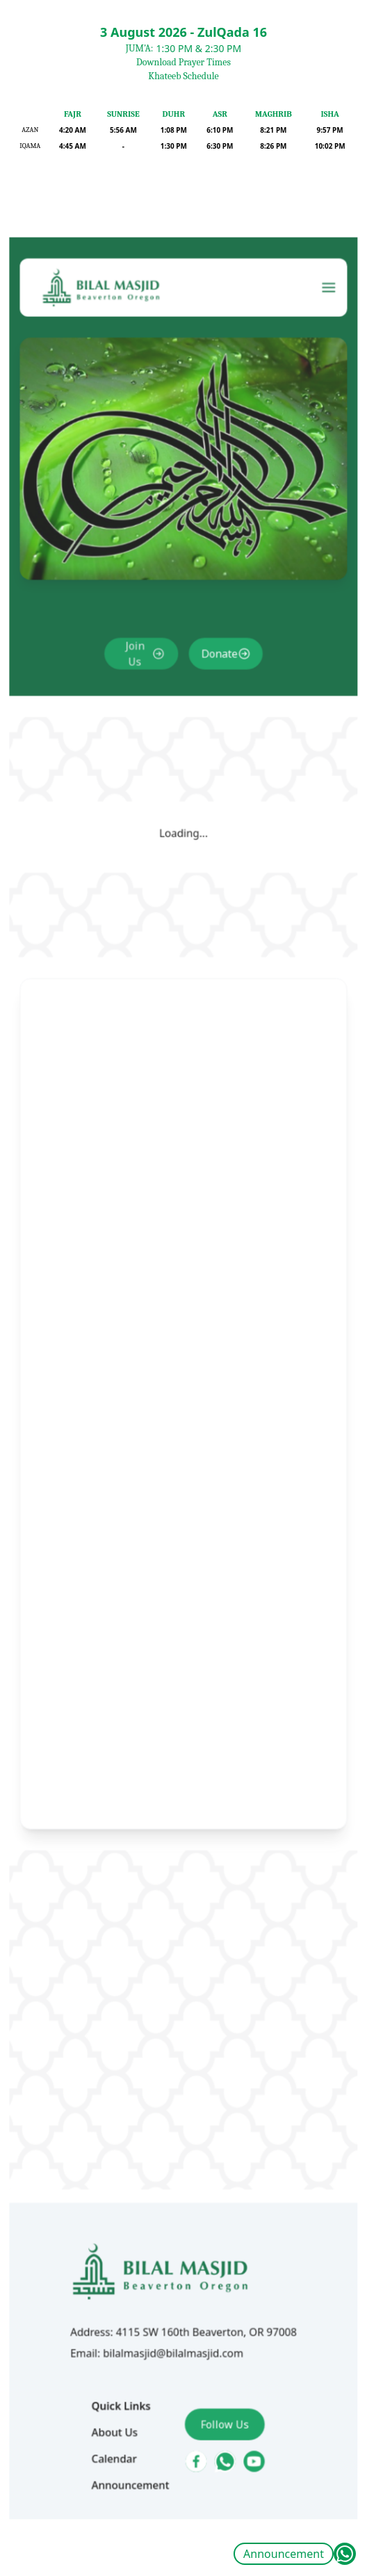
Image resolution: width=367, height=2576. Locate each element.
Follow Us (219, 2280)
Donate (214, 754)
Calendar (123, 2310)
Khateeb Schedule (183, 76)
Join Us (141, 754)
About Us (124, 2287)
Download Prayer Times (183, 62)
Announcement (283, 2553)
